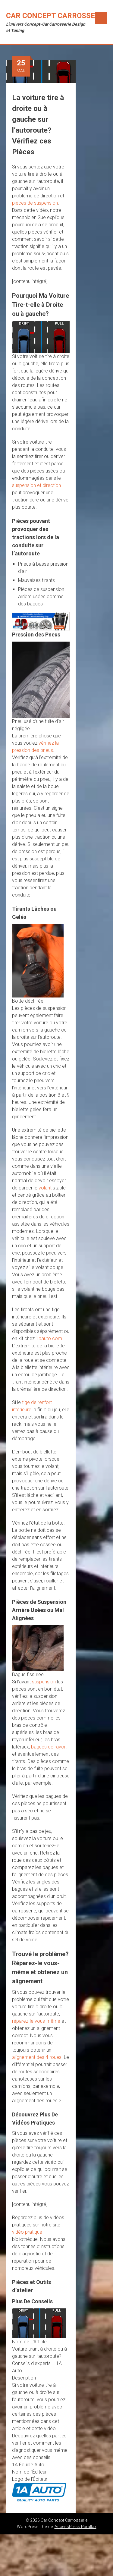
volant (45, 1188)
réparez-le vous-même (36, 2021)
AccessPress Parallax (75, 2526)
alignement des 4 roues (36, 2057)
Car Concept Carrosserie (56, 15)
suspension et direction (36, 485)
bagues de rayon (49, 1747)
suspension (44, 1682)
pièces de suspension (35, 203)
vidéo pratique (27, 2232)
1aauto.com (49, 1338)
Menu (101, 18)
